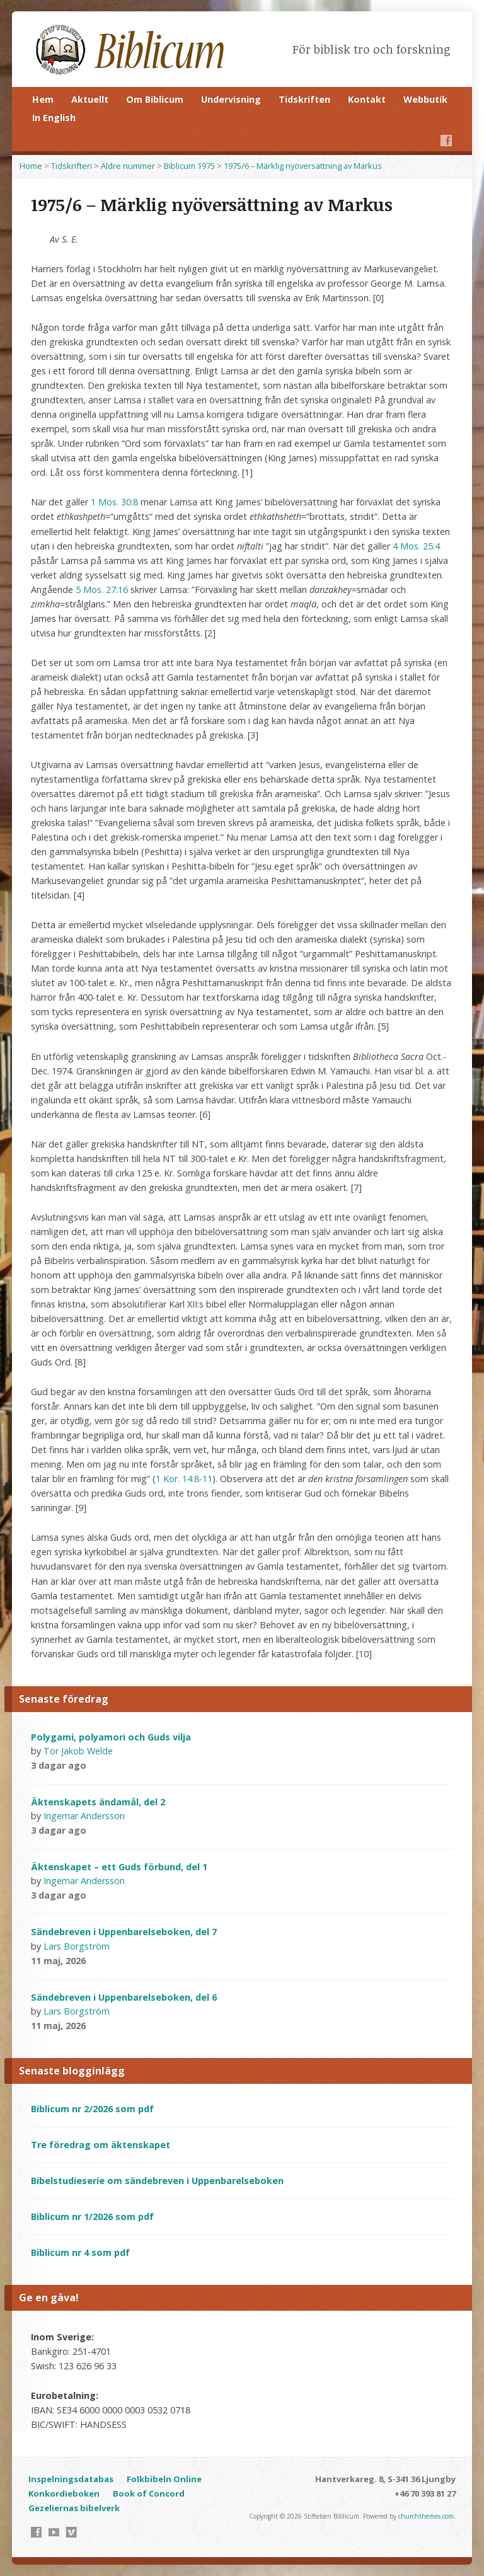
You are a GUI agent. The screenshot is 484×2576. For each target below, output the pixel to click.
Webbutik (425, 99)
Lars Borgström (76, 1946)
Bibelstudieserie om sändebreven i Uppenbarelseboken (157, 2181)
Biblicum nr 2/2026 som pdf (92, 2109)
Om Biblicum (154, 99)
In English (54, 118)
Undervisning (231, 99)
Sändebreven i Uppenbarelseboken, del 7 (124, 1932)
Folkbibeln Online (164, 2479)
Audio (123, 1765)
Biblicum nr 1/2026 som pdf (92, 2216)
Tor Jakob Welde (78, 1751)
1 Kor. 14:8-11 (184, 1479)
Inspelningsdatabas (70, 2479)
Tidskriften (304, 99)
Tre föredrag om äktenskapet (100, 2145)
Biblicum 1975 (189, 165)
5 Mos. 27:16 (102, 589)
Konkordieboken (64, 2493)
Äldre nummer (128, 165)
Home (31, 165)
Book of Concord (149, 2493)
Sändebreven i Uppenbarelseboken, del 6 (124, 1997)
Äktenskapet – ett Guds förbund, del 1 (119, 1867)
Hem (43, 99)
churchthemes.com (426, 2516)
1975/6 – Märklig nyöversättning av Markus (303, 165)
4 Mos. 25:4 (416, 546)
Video (103, 1765)
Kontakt (367, 99)
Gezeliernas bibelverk (74, 2508)
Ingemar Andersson (84, 1816)
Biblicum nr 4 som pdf (80, 2252)
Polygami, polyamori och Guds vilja (111, 1737)
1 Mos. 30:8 (114, 502)
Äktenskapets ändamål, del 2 (98, 1802)
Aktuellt (89, 99)
